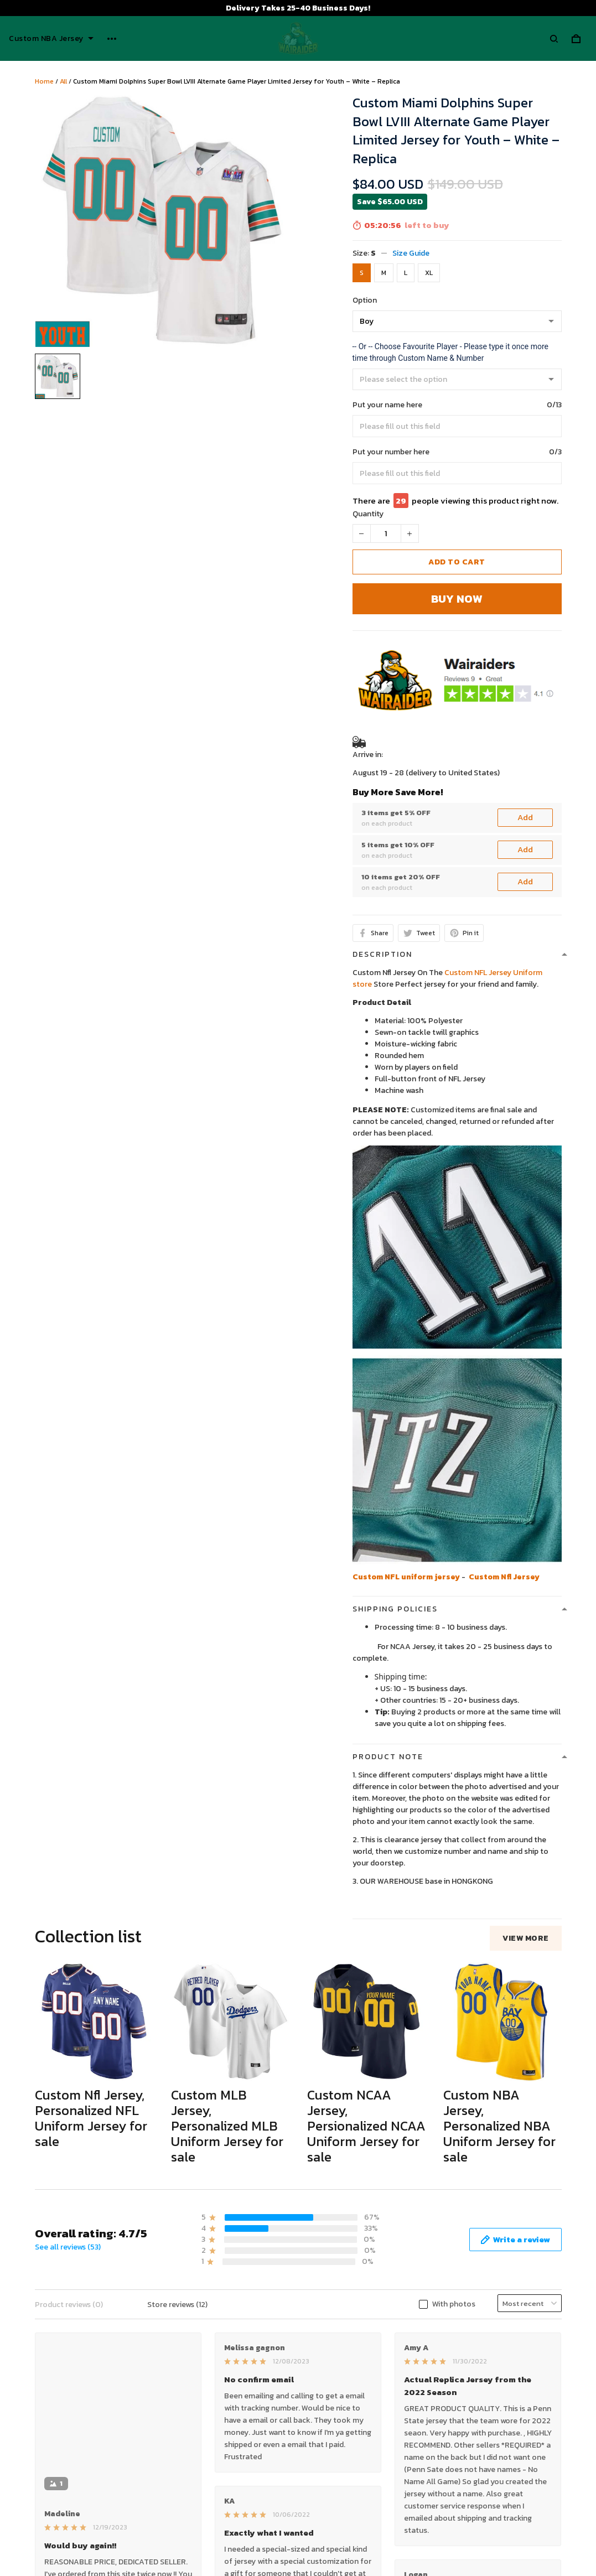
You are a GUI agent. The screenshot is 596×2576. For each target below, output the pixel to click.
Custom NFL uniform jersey (406, 1577)
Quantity (368, 514)
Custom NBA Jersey (51, 38)
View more (525, 1938)
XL (429, 273)
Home (44, 81)
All (63, 81)
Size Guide (410, 253)
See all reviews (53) (68, 2247)
